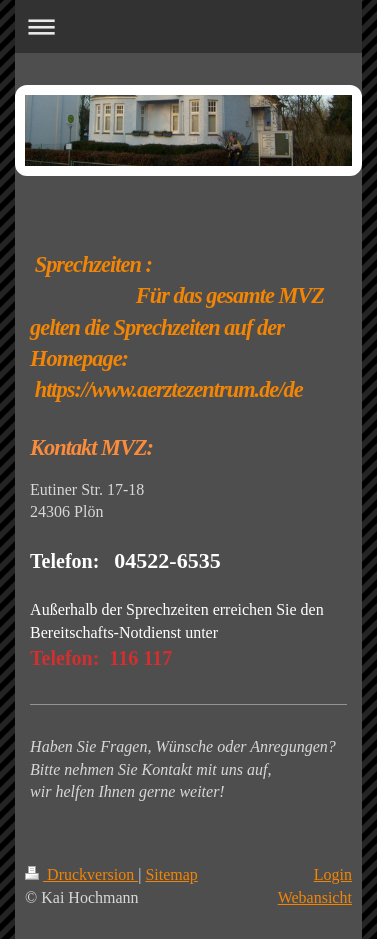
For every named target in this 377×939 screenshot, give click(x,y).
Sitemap (171, 874)
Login (333, 874)
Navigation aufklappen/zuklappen (188, 26)
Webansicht (315, 897)
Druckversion (81, 874)
